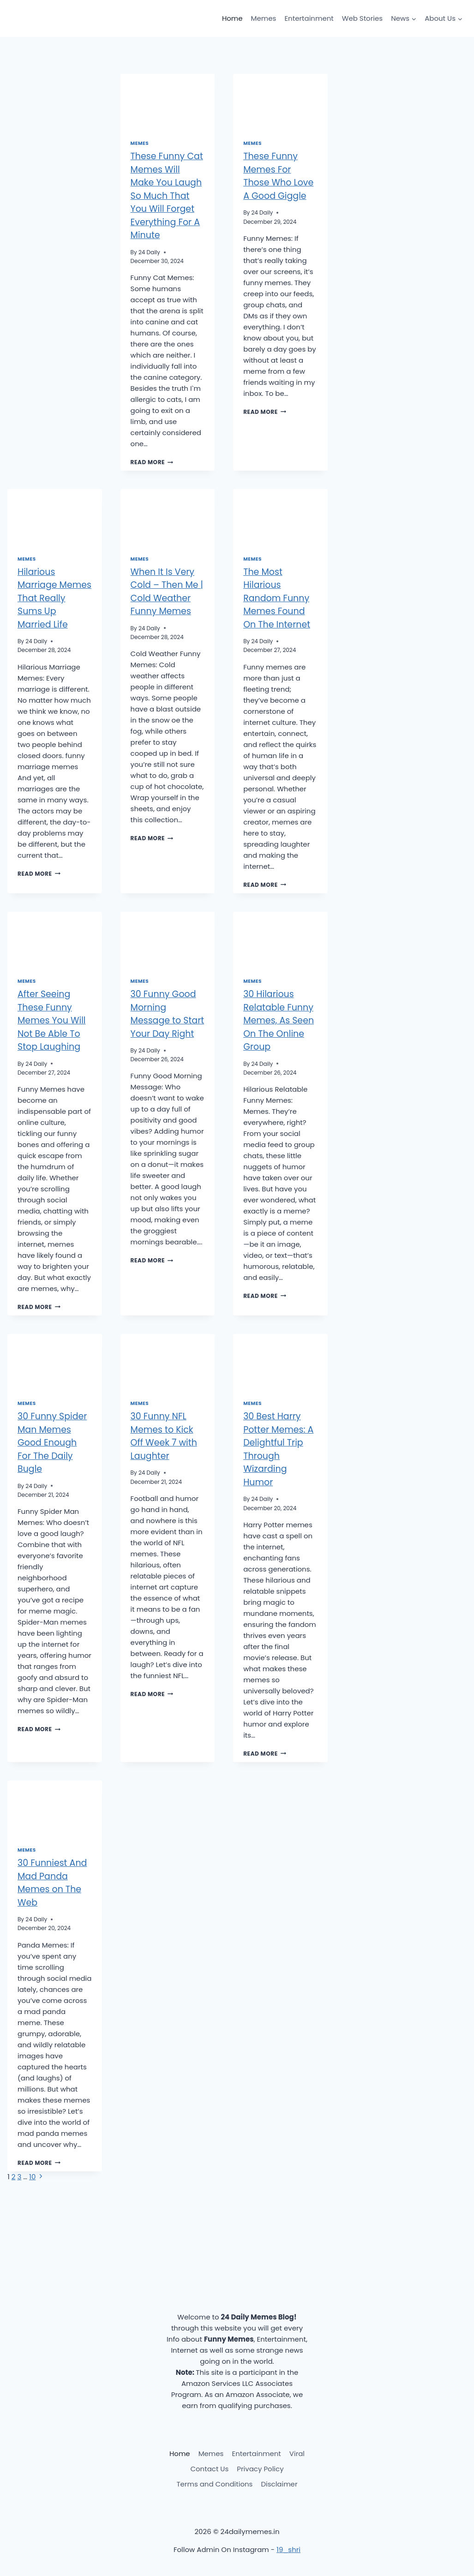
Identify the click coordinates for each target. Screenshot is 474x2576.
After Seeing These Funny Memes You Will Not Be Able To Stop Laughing (52, 1020)
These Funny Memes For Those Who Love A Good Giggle (278, 176)
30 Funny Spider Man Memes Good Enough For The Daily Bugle (52, 1442)
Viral (297, 2453)
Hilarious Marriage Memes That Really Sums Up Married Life (54, 598)
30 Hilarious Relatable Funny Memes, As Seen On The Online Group (278, 1020)
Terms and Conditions (214, 2484)
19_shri (288, 2549)
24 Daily (149, 252)
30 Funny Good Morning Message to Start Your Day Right (167, 1014)
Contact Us (209, 2469)
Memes (263, 18)
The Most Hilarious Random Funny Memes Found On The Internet (276, 598)
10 (32, 2177)
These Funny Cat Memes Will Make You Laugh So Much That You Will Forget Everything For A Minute (167, 195)
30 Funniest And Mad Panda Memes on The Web (52, 1883)
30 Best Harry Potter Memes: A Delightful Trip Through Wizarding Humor (278, 1449)
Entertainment (308, 18)
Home (232, 18)
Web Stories (362, 18)
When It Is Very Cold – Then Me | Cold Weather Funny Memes (167, 592)
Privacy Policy (260, 2469)
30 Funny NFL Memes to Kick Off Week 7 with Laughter (164, 1436)
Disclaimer (279, 2484)
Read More (152, 462)
